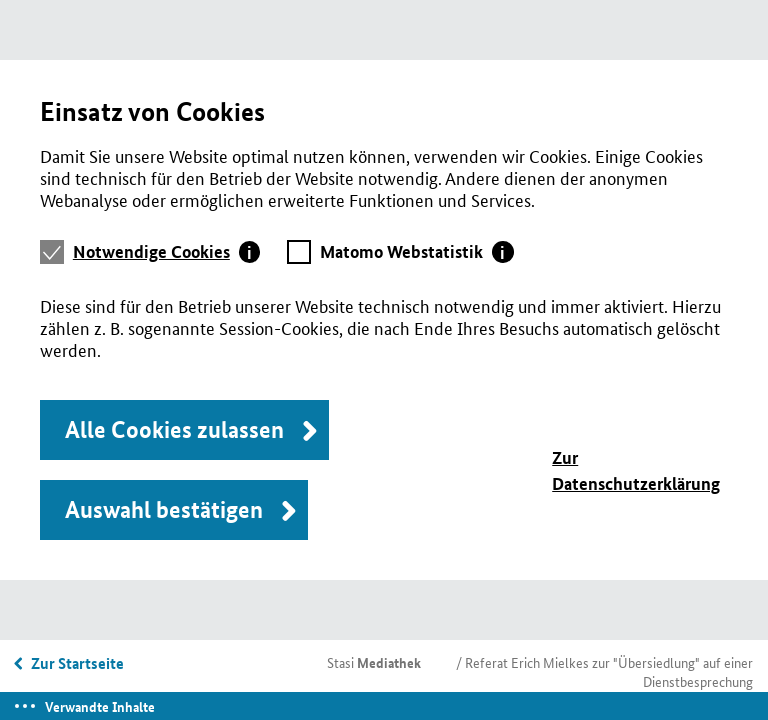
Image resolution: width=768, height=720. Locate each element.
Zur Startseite (77, 663)
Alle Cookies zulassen (174, 429)
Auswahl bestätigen (164, 509)
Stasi (374, 662)
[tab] (167, 252)
